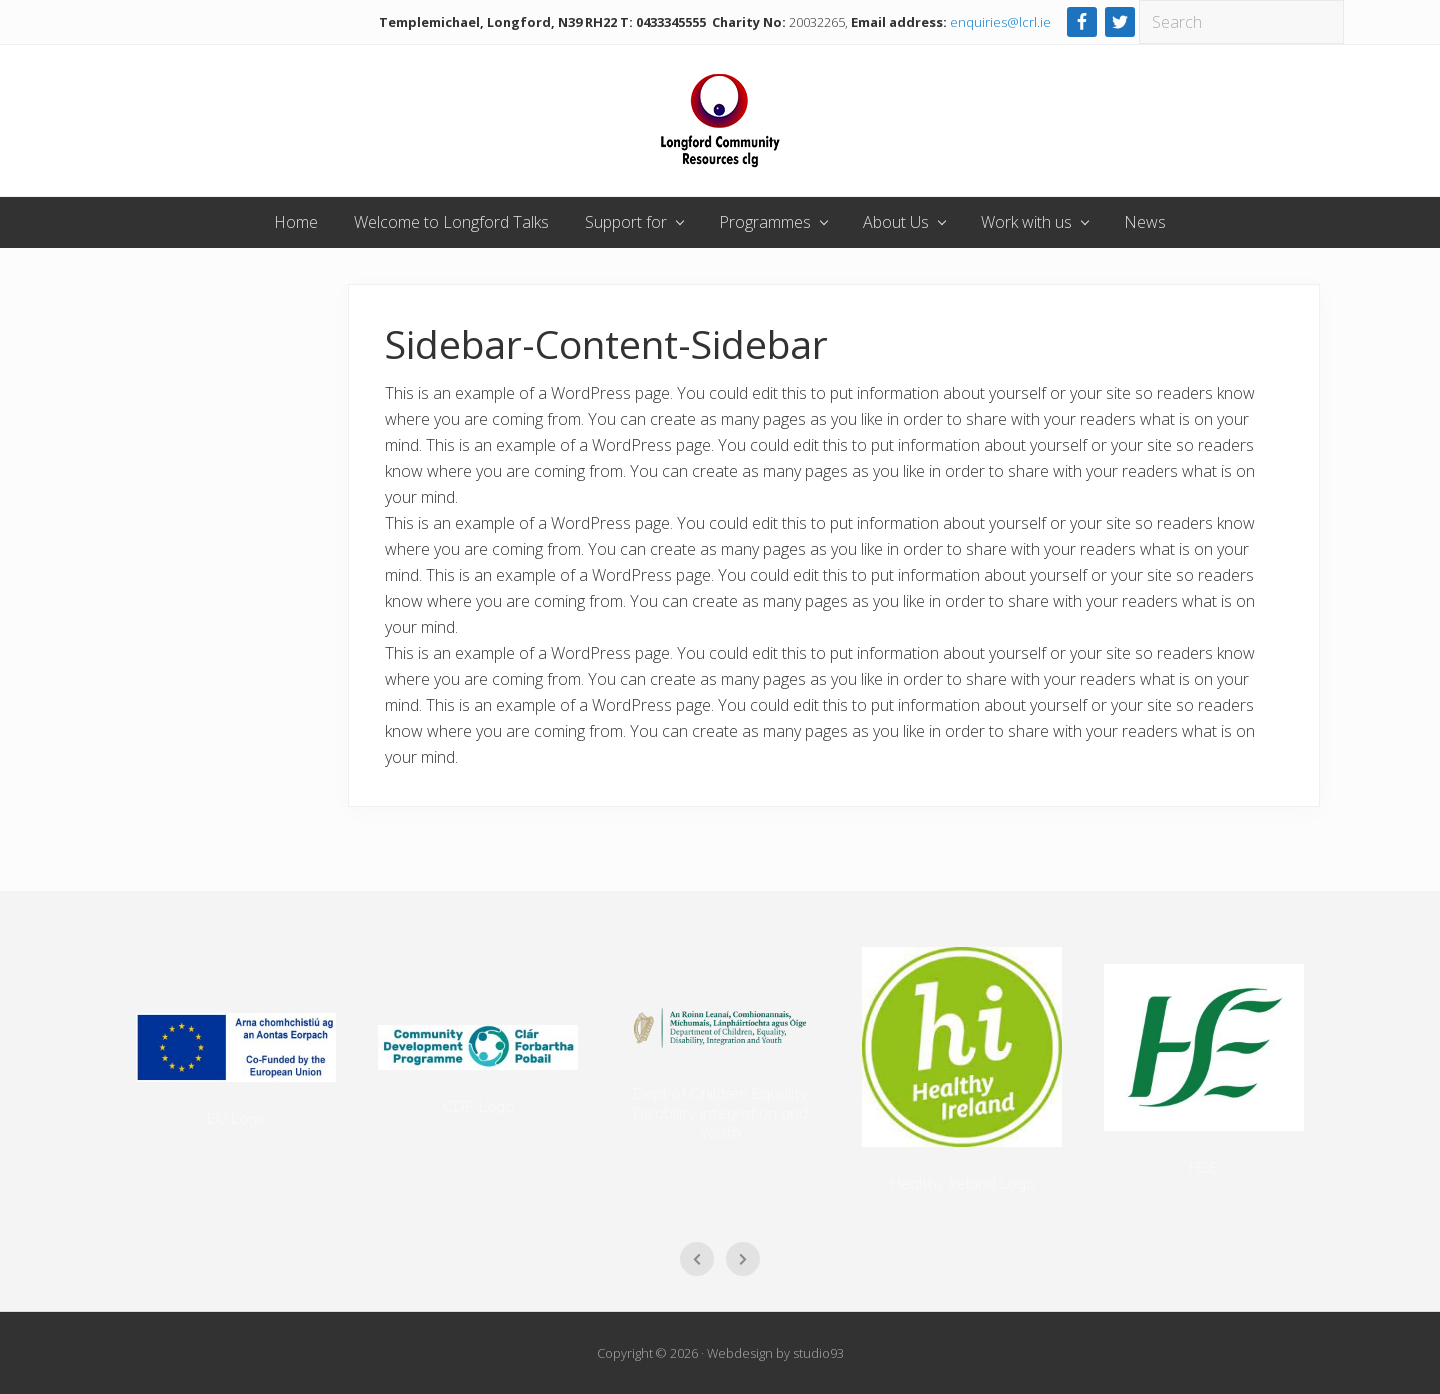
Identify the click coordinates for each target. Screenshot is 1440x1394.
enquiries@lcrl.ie (1000, 22)
